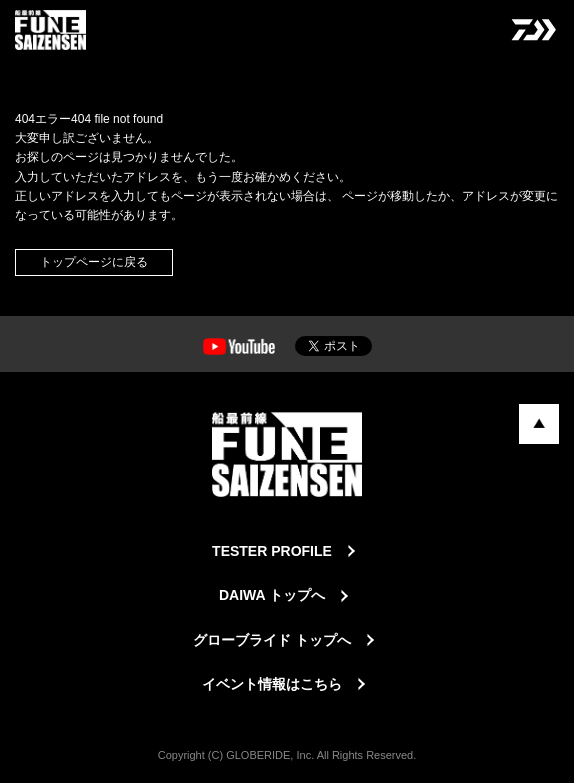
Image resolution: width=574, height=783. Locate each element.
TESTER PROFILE (272, 551)
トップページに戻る (94, 262)
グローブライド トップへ (272, 640)
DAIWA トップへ (272, 595)
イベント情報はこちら (272, 684)
